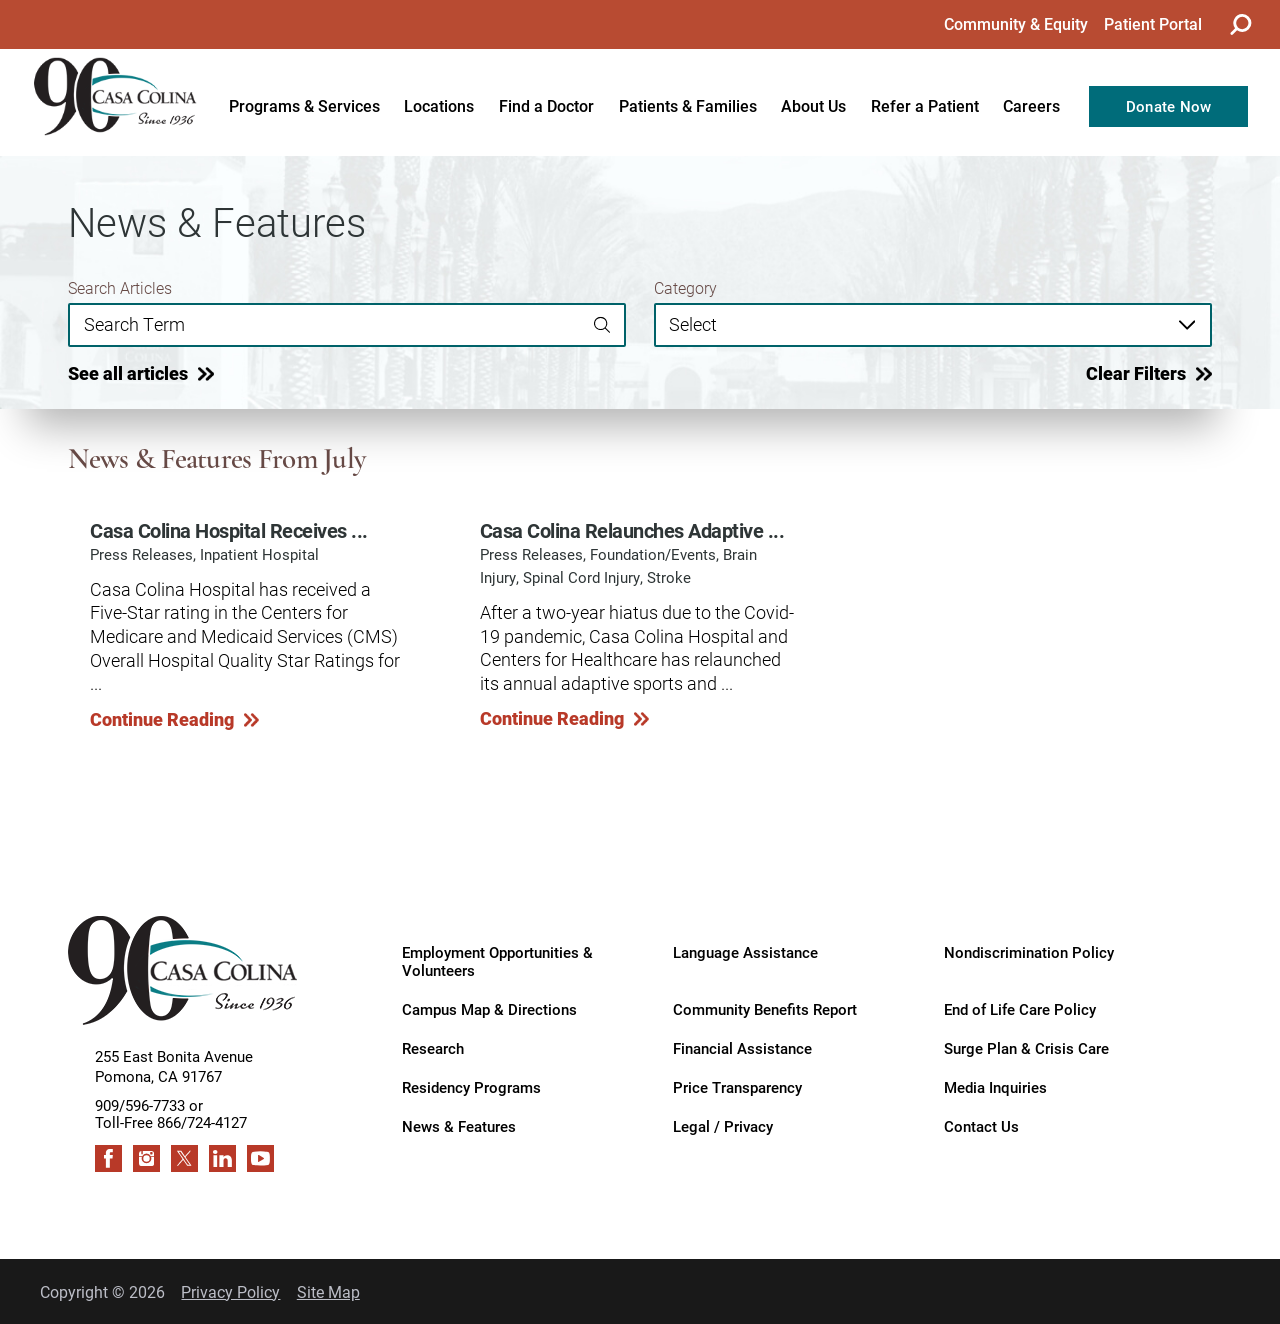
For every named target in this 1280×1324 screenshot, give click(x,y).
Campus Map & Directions (489, 1009)
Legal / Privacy (723, 1126)
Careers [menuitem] (1031, 105)
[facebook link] (108, 1158)
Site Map (328, 1291)
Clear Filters (1136, 373)
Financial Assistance (742, 1048)
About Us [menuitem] (813, 105)
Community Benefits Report (765, 1009)
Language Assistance (745, 952)
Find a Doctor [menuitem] (546, 105)
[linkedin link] (222, 1158)
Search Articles (120, 288)
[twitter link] (184, 1158)
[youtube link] (260, 1158)
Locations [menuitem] (439, 105)
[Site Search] (1240, 24)
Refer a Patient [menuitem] (925, 105)
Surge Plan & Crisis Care (1026, 1048)
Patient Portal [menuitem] (1153, 23)
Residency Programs (471, 1087)
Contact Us (981, 1126)
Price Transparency (737, 1087)
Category (685, 288)
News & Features (459, 1126)
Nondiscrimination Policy (1029, 952)
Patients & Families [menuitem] (688, 105)
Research (433, 1048)
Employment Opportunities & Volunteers (497, 961)
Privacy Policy (230, 1291)
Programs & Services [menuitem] (304, 105)
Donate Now (1169, 106)
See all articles (128, 373)
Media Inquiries (995, 1087)
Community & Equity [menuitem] (1016, 23)
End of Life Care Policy (1020, 1009)
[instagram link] (146, 1158)
